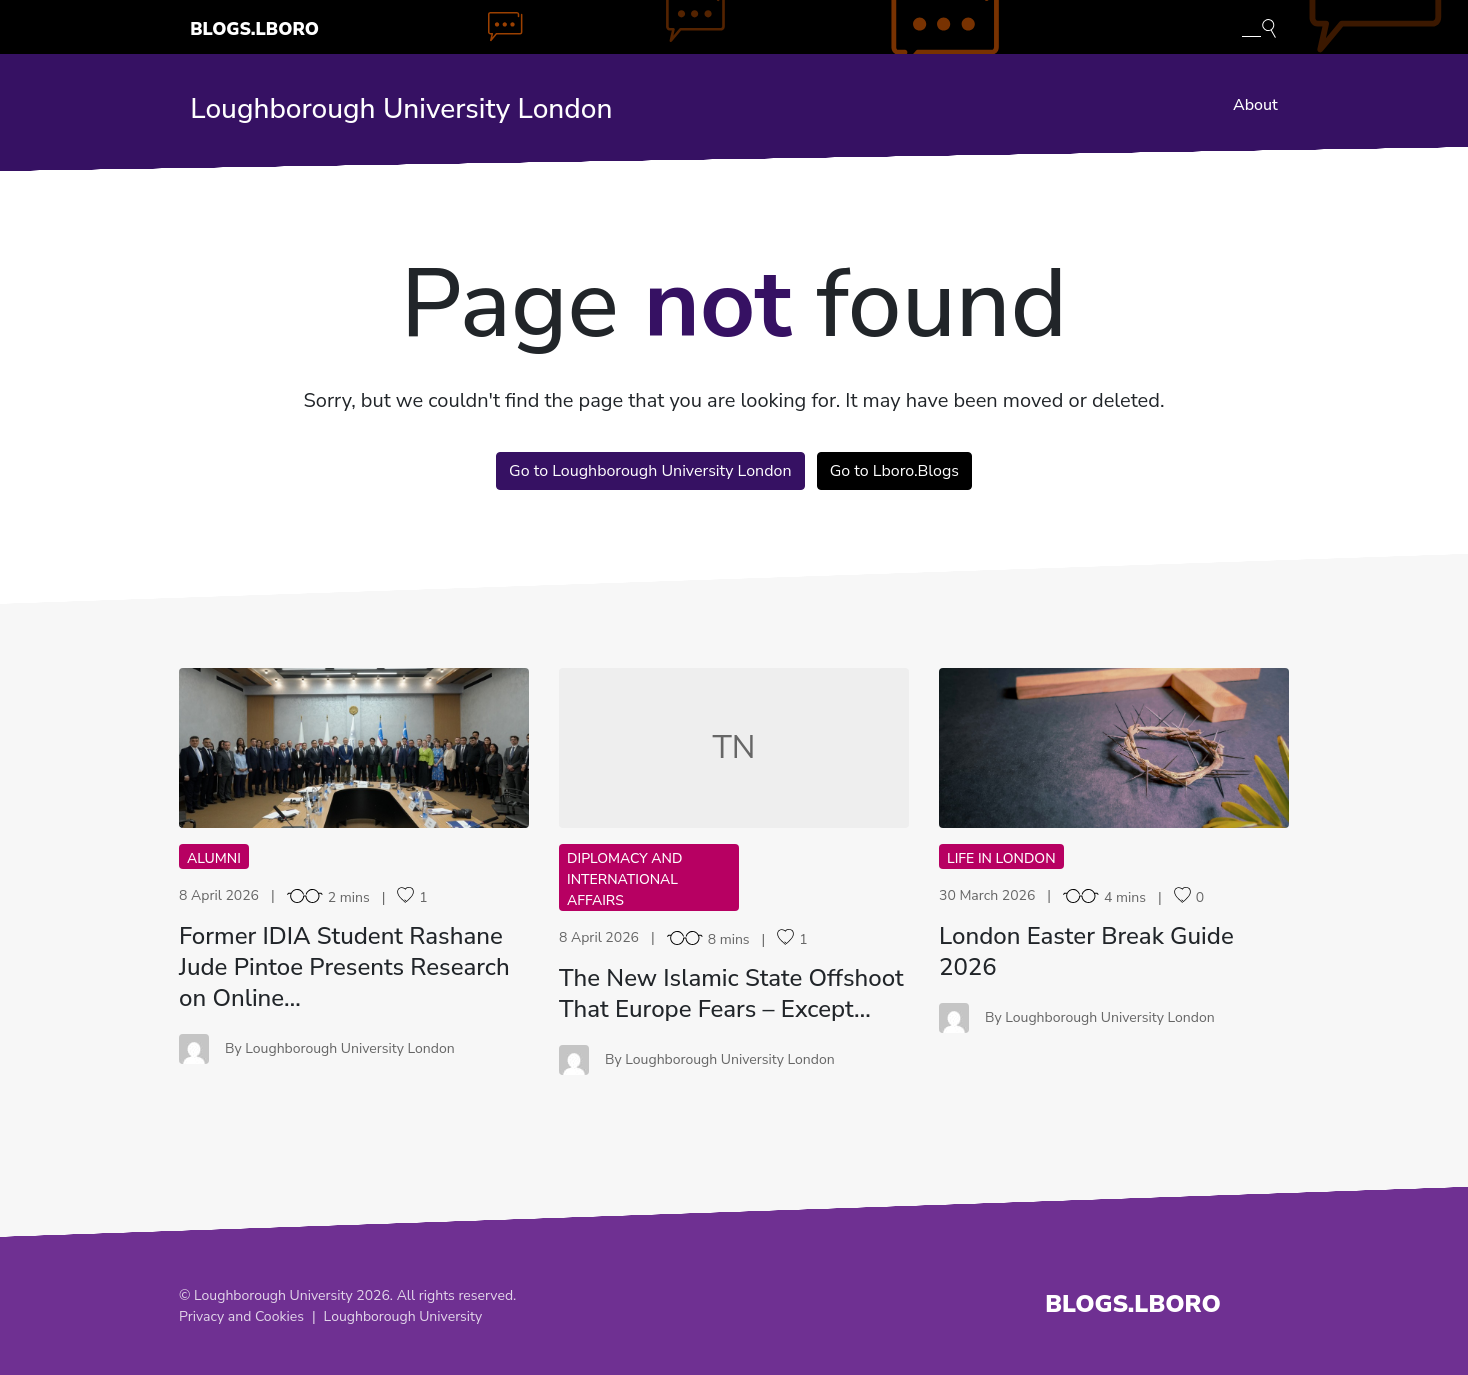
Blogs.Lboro (254, 29)
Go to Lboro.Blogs (894, 471)
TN (734, 747)
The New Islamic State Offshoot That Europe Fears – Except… (731, 993)
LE (1114, 747)
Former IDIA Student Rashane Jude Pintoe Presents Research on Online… (344, 967)
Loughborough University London (401, 109)
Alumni (214, 858)
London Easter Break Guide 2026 (1086, 951)
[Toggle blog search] (1259, 27)
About (1255, 105)
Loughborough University (403, 1316)
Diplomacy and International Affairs (624, 879)
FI (354, 747)
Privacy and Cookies (241, 1316)
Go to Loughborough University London (650, 471)
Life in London (1001, 858)
